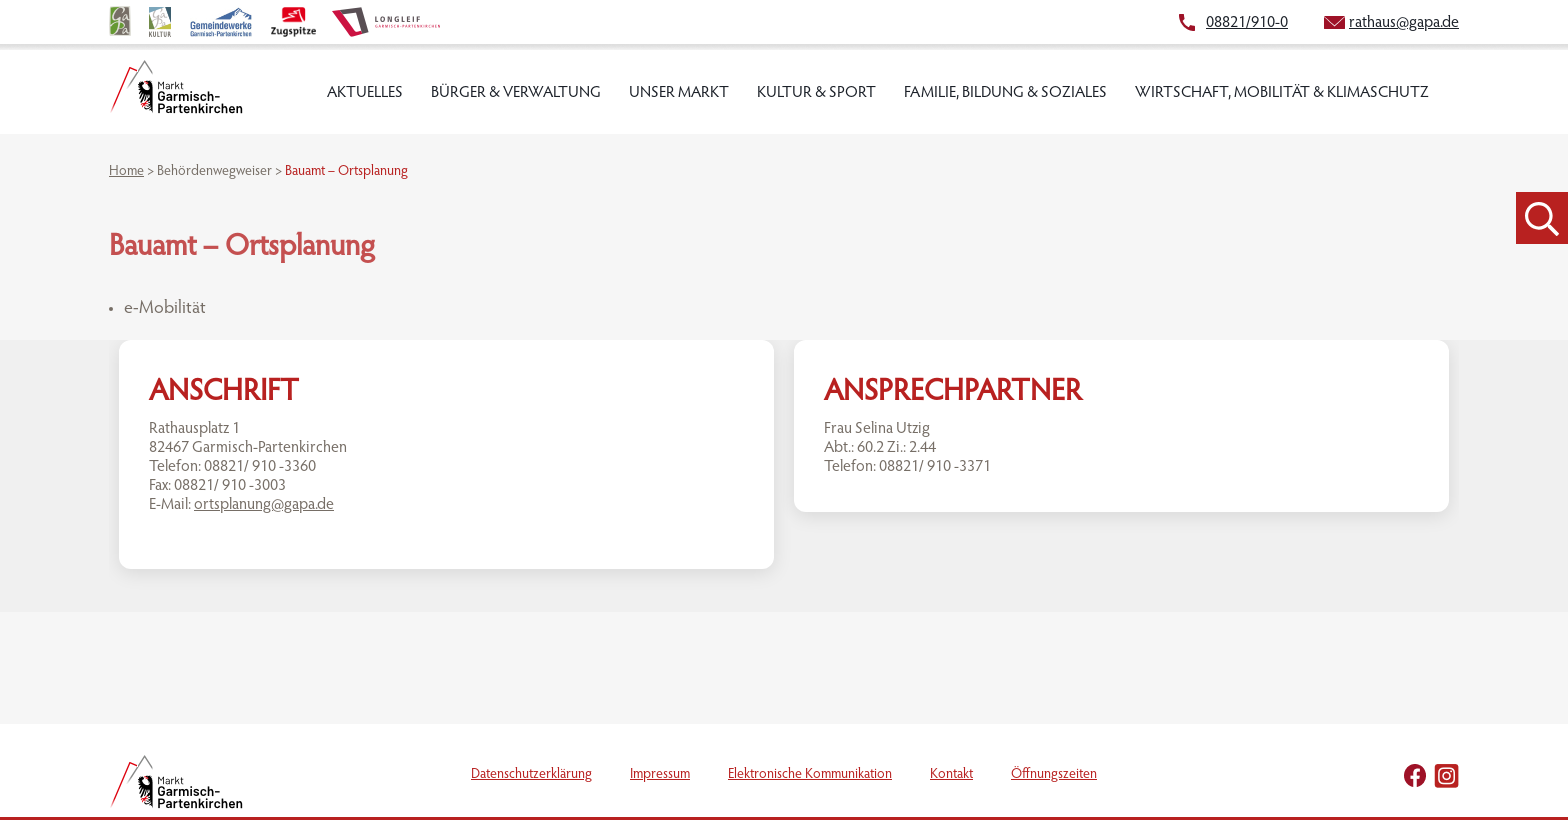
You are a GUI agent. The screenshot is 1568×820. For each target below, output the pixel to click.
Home (126, 172)
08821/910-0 (1247, 23)
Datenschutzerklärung (531, 775)
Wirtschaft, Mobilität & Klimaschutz (1282, 93)
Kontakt (951, 775)
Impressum (660, 775)
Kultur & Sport (816, 93)
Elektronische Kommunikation (810, 775)
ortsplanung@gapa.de (264, 505)
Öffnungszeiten (1054, 775)
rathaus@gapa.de (1404, 23)
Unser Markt (679, 93)
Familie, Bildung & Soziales (1005, 93)
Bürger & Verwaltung (516, 93)
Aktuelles (365, 93)
